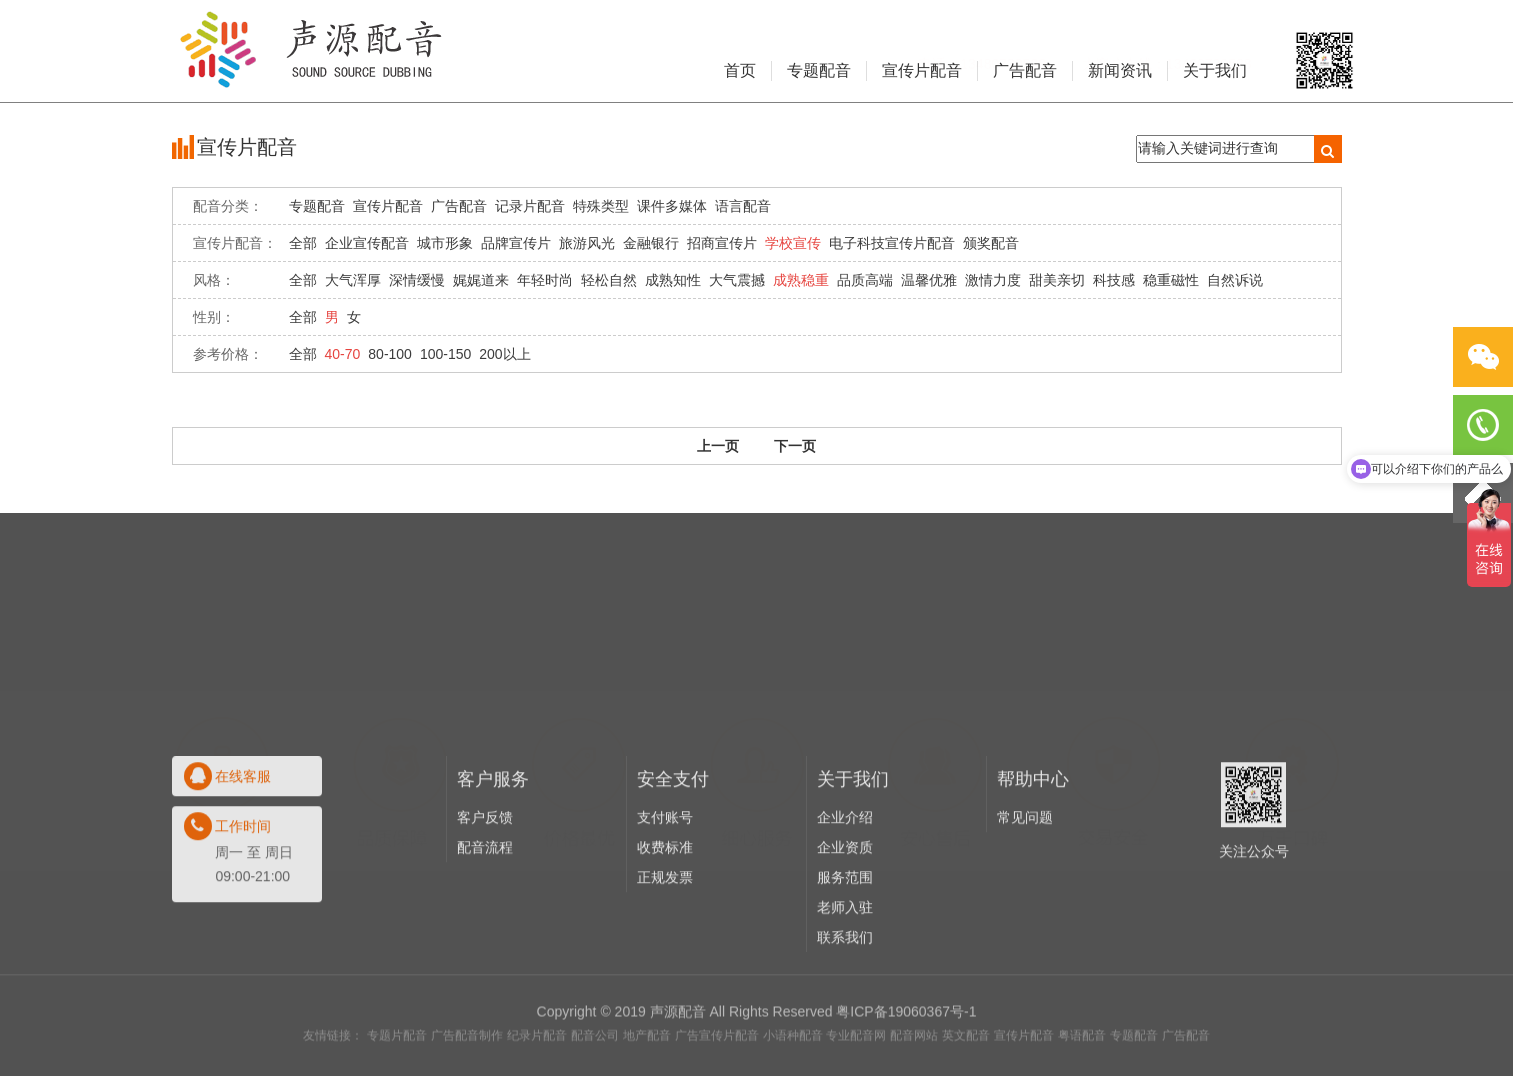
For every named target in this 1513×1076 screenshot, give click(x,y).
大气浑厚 (353, 280)
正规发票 (665, 952)
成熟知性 (673, 280)
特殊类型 (601, 206)
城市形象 (445, 243)
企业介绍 (845, 892)
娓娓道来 (481, 280)
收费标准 (665, 922)
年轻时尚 (545, 280)
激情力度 (993, 280)
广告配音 (1025, 70)
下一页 (795, 446)
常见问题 (1025, 892)
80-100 (390, 354)
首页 (740, 70)
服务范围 (845, 952)
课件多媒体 (672, 206)
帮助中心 (1033, 854)
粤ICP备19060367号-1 (906, 1048)
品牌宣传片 (516, 243)
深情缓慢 (417, 280)
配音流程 (485, 922)
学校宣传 (793, 243)
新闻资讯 (1120, 70)
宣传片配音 (922, 70)
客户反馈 (485, 892)
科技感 (1114, 280)
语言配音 (743, 206)
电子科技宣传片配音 (892, 243)
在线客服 (243, 851)
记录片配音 (530, 206)
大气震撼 (737, 280)
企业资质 (845, 922)
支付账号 (665, 892)
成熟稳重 (801, 280)
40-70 (343, 354)
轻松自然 (609, 280)
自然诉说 (1235, 280)
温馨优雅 (929, 280)
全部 (303, 243)
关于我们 (1215, 70)
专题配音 (819, 70)
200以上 (504, 354)
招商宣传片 (722, 243)
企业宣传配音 (367, 243)
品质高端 (865, 280)
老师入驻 (845, 982)
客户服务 (493, 854)
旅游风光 (587, 243)
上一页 (718, 446)
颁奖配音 (991, 243)
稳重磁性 (1171, 280)
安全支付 (673, 854)
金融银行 (651, 243)
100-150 (445, 354)
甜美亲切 (1057, 280)
